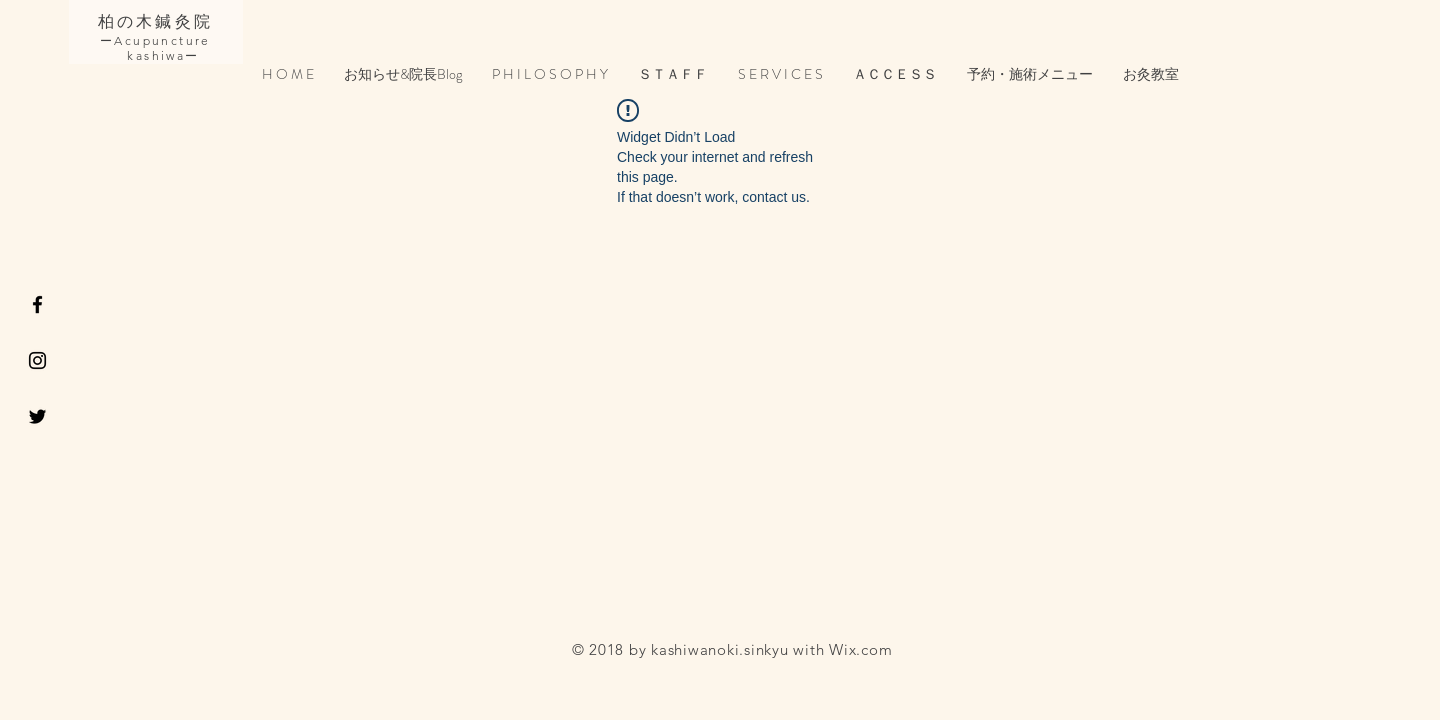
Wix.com (860, 649)
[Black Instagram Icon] (37, 360)
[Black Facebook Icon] (37, 304)
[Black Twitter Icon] (37, 416)
